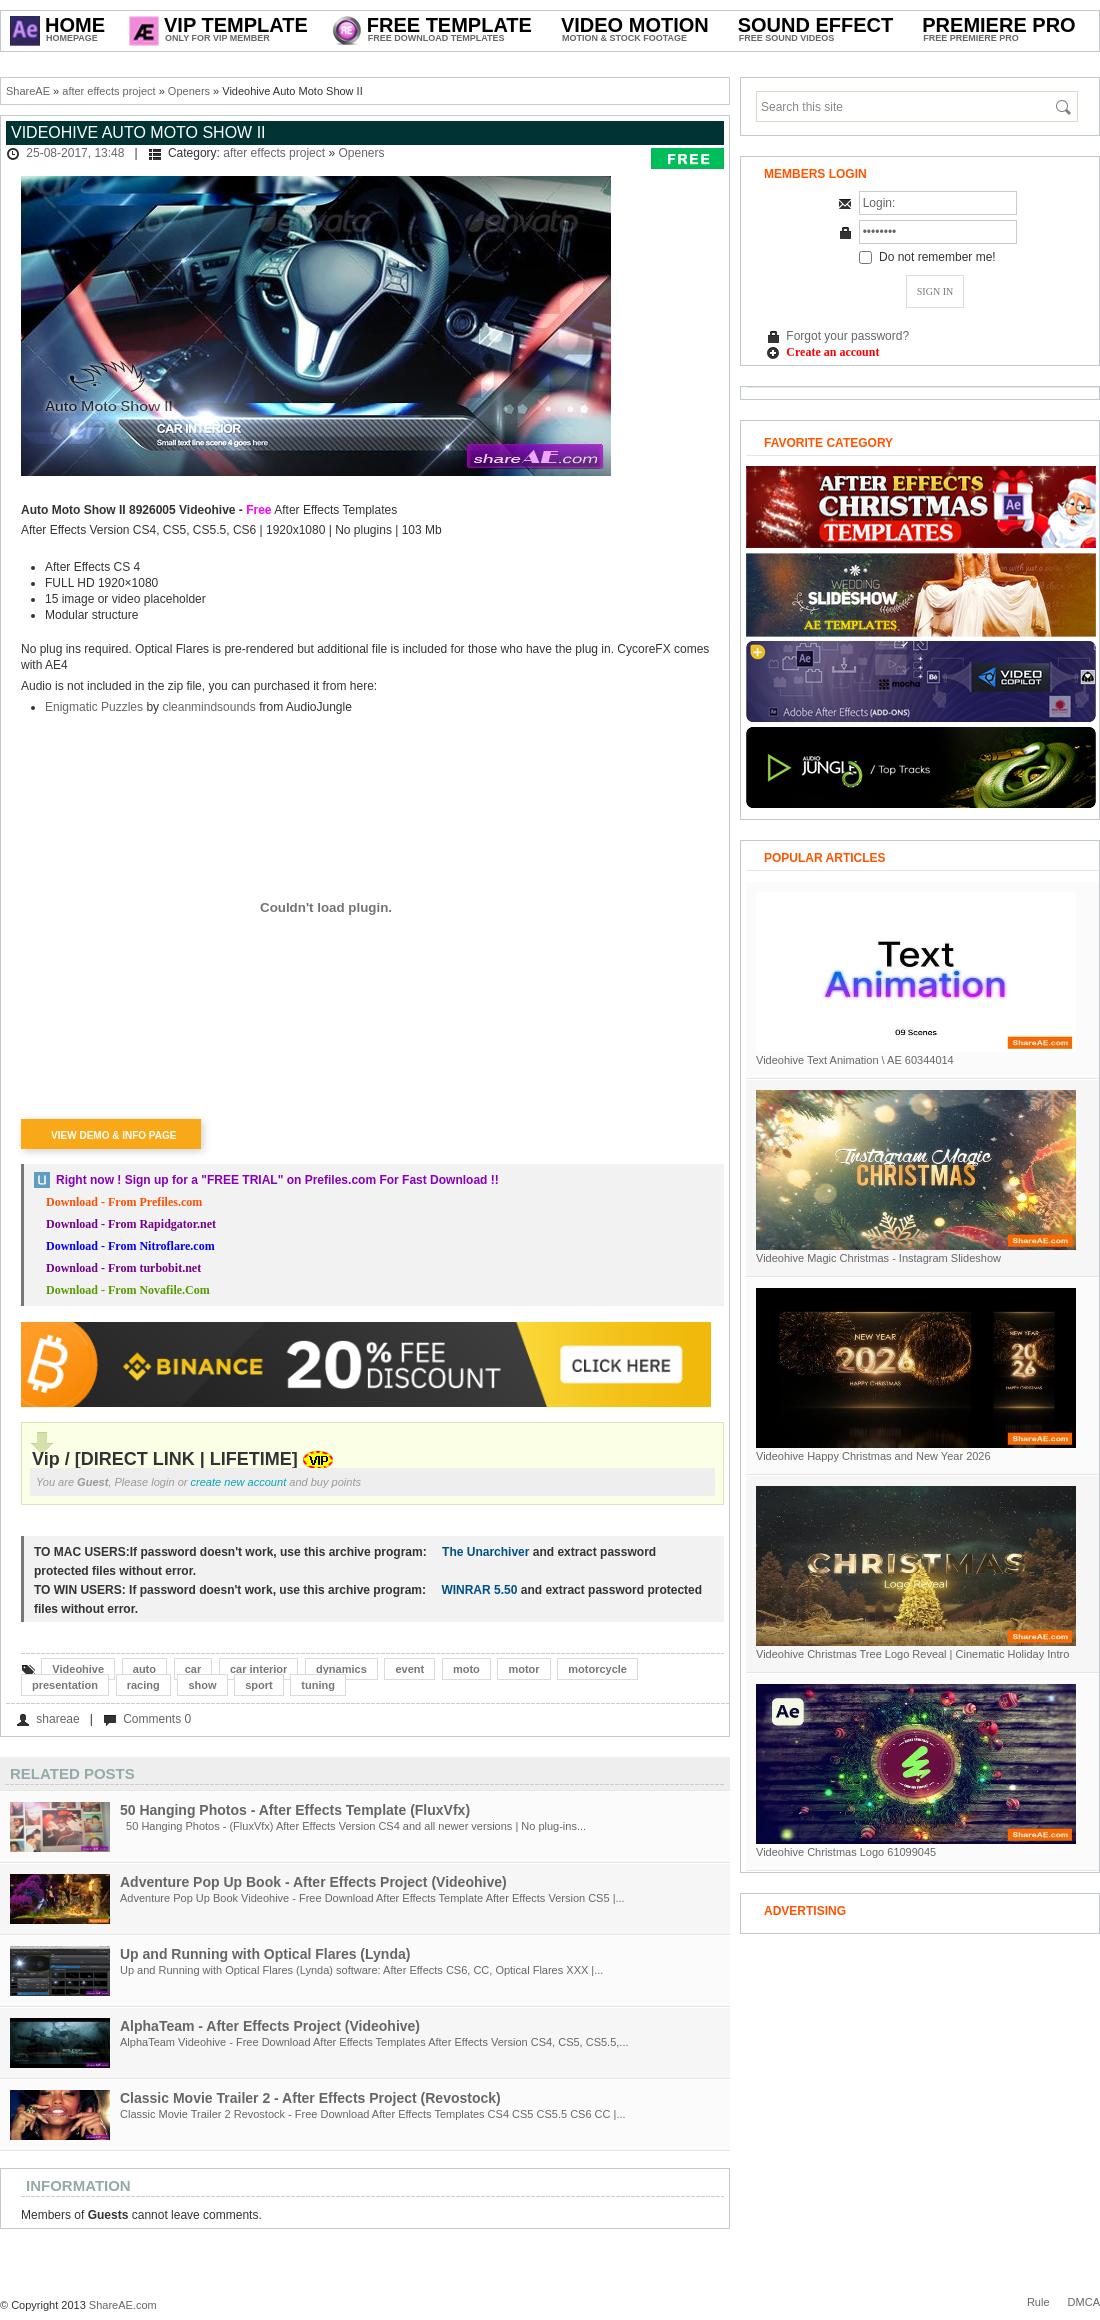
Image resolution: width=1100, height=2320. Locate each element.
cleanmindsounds (208, 707)
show (202, 1685)
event (409, 1669)
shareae (57, 1719)
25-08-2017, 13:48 (75, 153)
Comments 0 (157, 1719)
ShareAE (28, 91)
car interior (258, 1669)
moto (466, 1669)
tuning (318, 1685)
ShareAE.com (123, 2305)
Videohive (78, 1669)
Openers (189, 91)
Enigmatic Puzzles (95, 707)
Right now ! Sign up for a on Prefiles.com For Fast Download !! (277, 1180)
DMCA (1084, 2302)
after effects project (108, 91)
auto (144, 1669)
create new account (239, 1482)
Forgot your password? (847, 336)
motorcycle (597, 1669)
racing (143, 1685)
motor (523, 1669)
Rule (1038, 2302)
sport (259, 1685)
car (193, 1669)
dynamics (341, 1669)
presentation (65, 1685)
